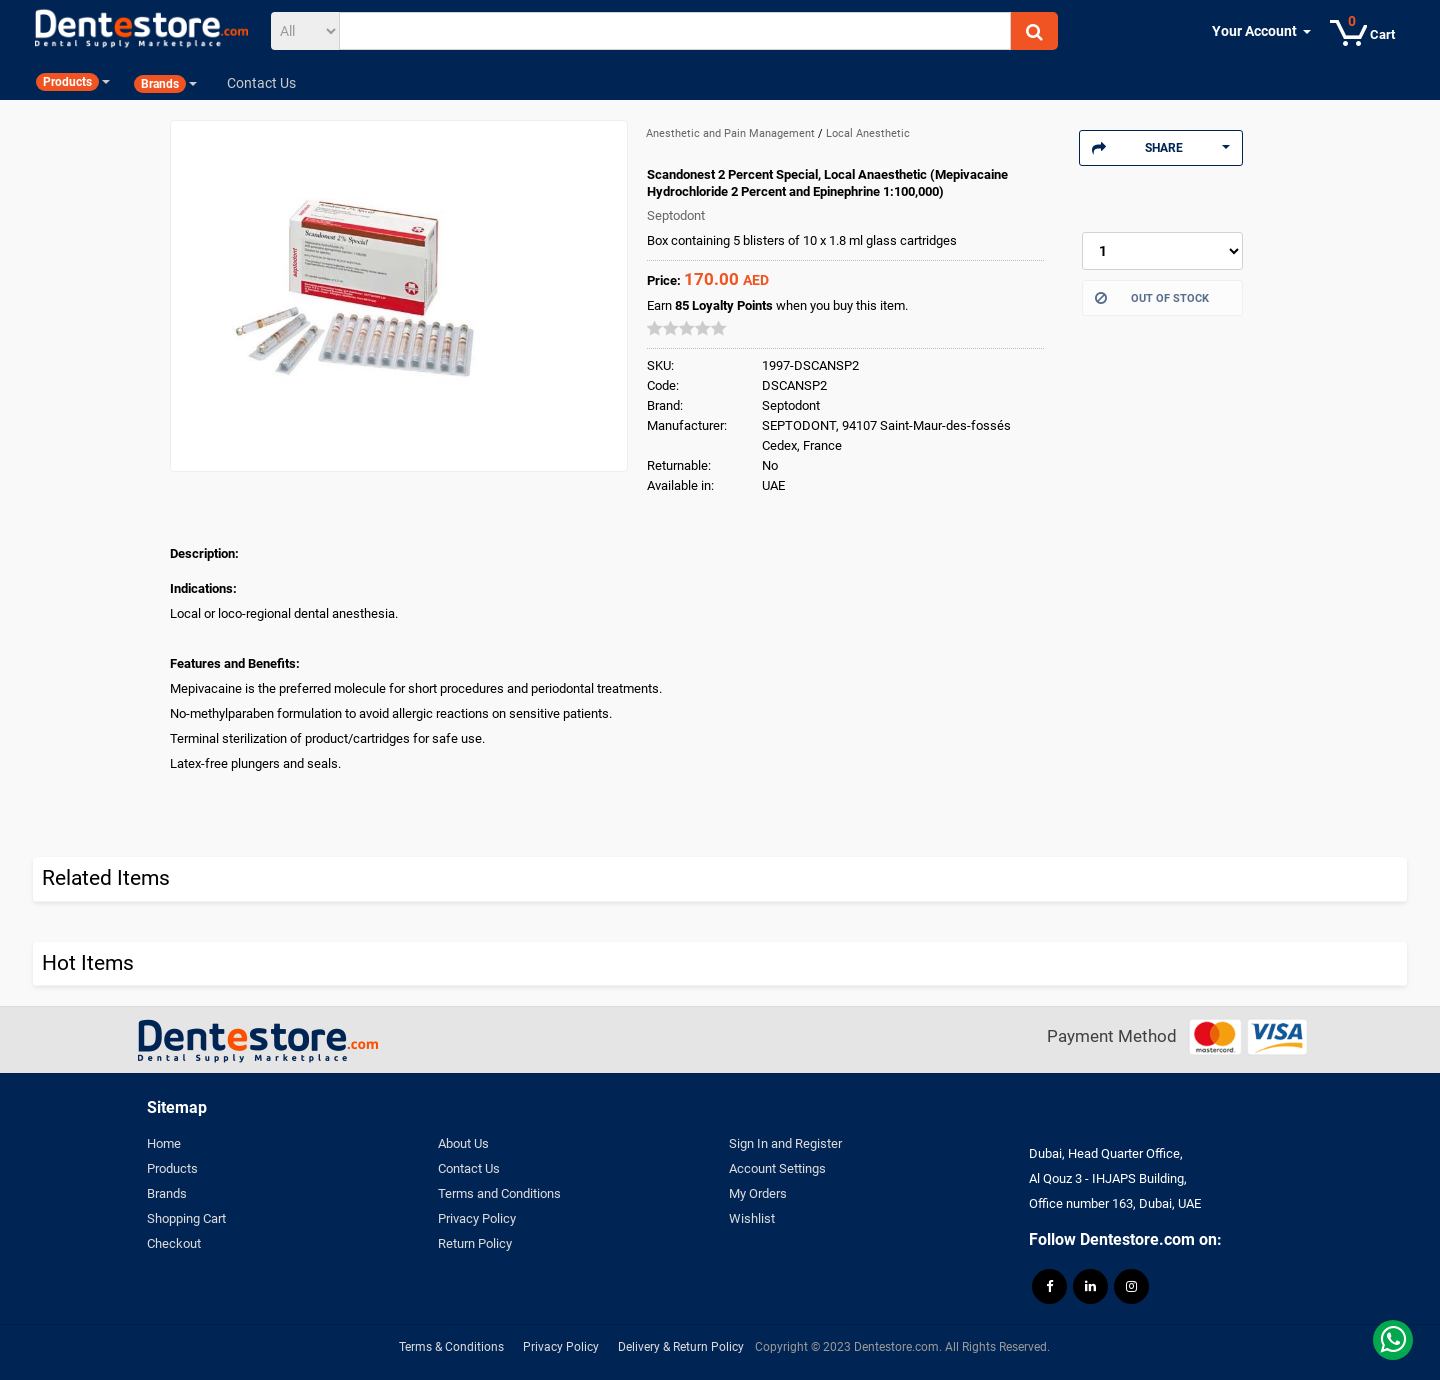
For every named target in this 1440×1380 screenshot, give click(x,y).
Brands (167, 1193)
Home (164, 1143)
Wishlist (752, 1218)
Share (1161, 148)
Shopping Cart (186, 1218)
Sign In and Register (785, 1143)
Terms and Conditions (499, 1193)
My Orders (758, 1193)
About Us (463, 1143)
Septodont (676, 215)
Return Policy (475, 1243)
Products (172, 1168)
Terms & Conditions (451, 1347)
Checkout (174, 1243)
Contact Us (469, 1168)
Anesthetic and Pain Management (732, 133)
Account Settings (777, 1168)
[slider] (687, 328)
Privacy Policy (477, 1218)
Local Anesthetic (868, 133)
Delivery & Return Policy (681, 1347)
